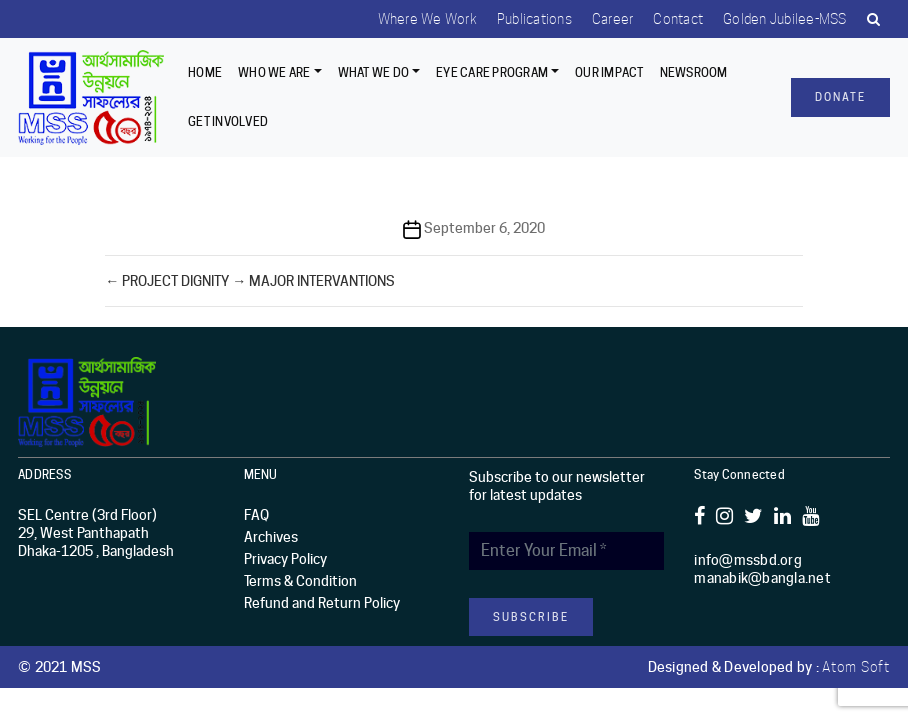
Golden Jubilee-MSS (785, 19)
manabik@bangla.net (762, 578)
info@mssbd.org (748, 560)
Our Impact (609, 72)
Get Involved (228, 121)
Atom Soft (856, 667)
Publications (534, 19)
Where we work (427, 19)
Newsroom (694, 72)
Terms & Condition (300, 581)
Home (205, 72)
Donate (840, 97)
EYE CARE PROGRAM (492, 72)
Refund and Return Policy (322, 603)
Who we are (274, 72)
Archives (271, 537)
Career (613, 19)
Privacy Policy (285, 559)
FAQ (256, 515)
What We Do (374, 72)
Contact (678, 19)
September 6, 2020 (484, 228)
